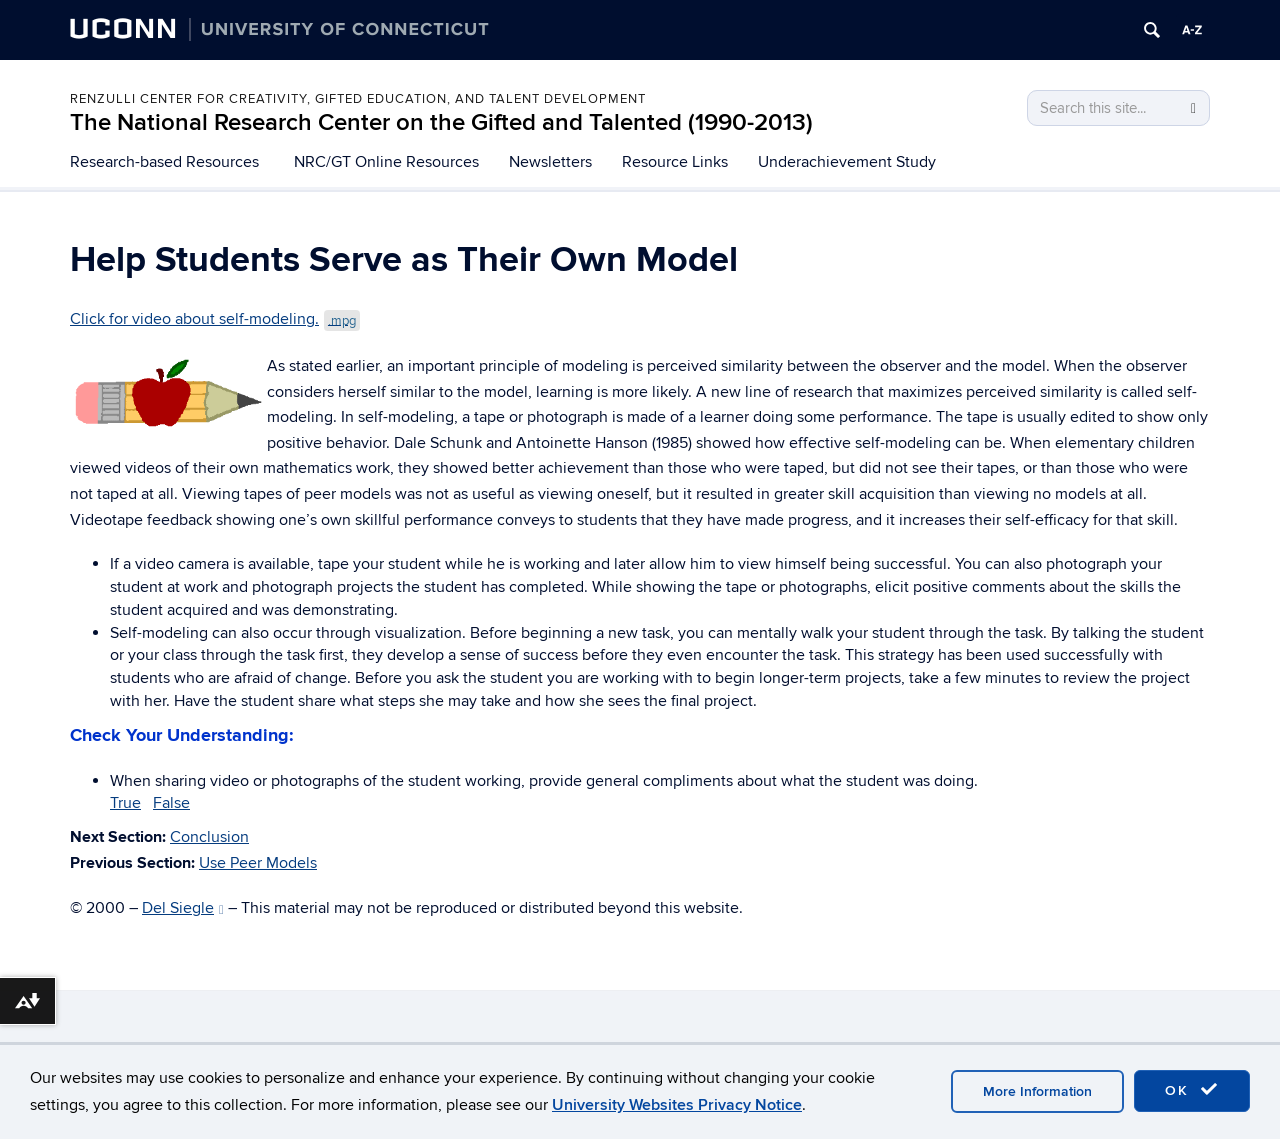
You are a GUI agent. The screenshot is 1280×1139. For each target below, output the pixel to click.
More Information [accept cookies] (1037, 1091)
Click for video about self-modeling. (215, 319)
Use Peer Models (258, 863)
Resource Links (675, 162)
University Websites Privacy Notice (677, 1105)
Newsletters (550, 162)
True (125, 803)
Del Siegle (183, 908)
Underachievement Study (847, 162)
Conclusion (209, 837)
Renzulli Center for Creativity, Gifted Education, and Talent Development (358, 99)
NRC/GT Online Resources (386, 162)
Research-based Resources (164, 162)
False (171, 803)
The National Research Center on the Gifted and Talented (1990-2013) (441, 122)
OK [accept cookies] (1192, 1090)
